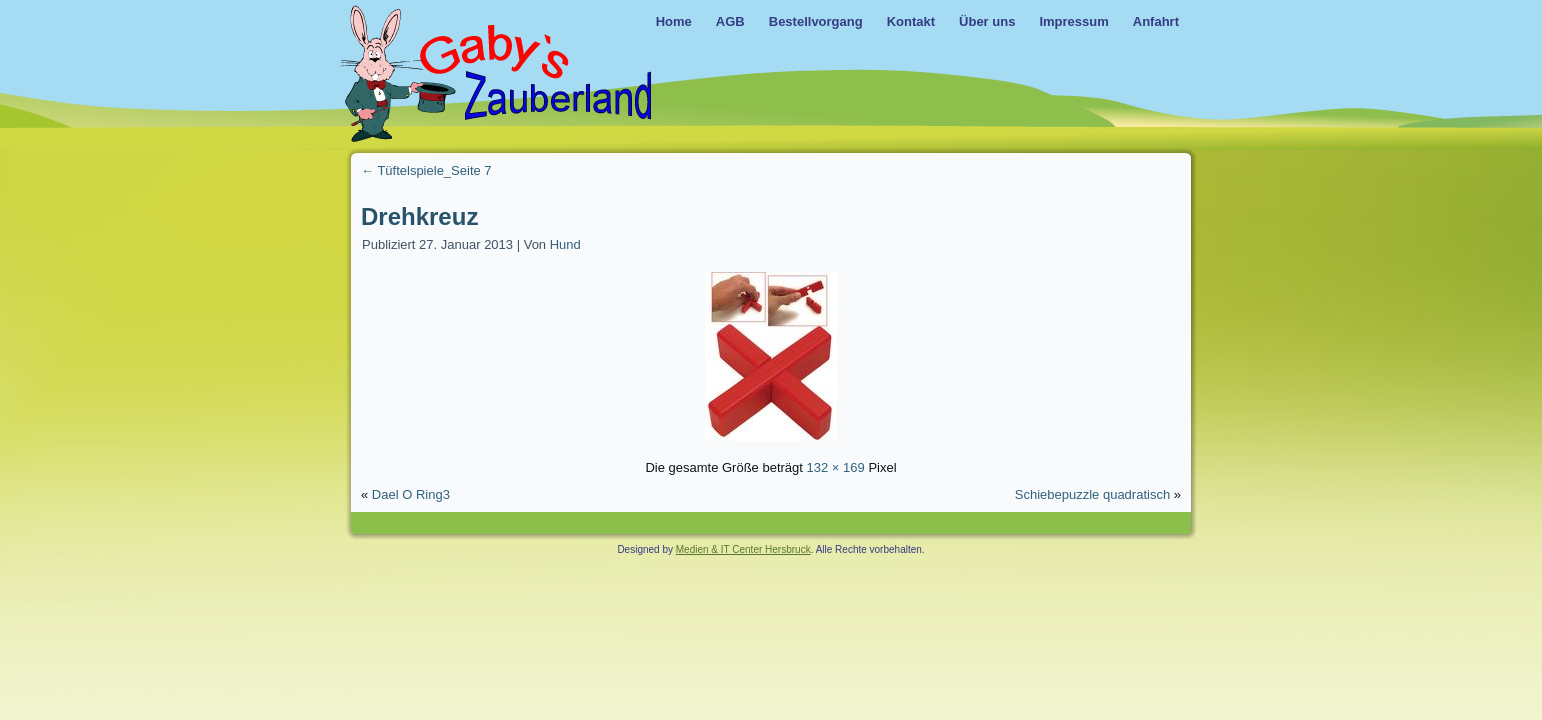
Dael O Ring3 (411, 494)
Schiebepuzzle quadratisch (1092, 494)
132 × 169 (836, 467)
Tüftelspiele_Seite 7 (426, 170)
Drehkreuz (419, 216)
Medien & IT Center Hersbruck (743, 549)
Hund (565, 244)
